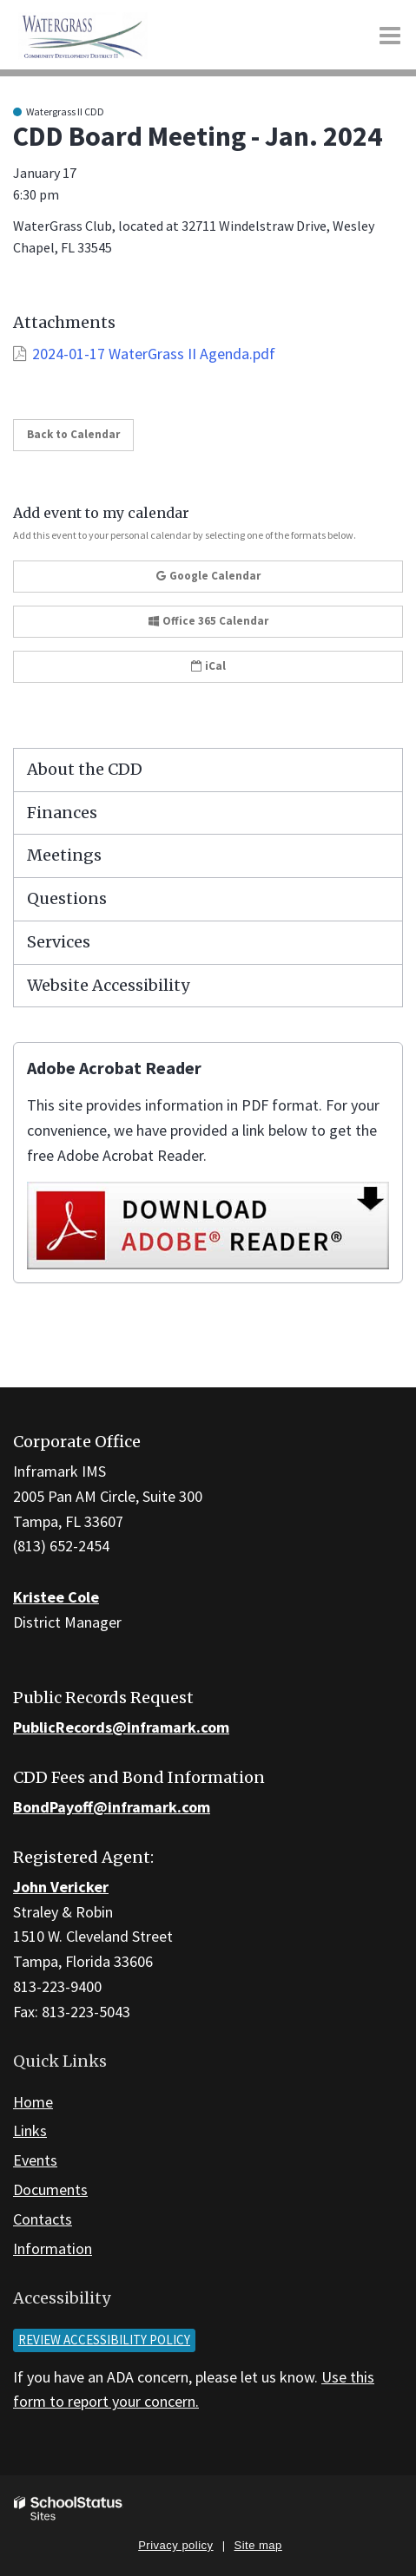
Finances (62, 813)
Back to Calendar (73, 434)
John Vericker (61, 1887)
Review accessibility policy (104, 2339)
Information (52, 2248)
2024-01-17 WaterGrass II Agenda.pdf (153, 354)
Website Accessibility (108, 985)
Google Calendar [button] (208, 575)
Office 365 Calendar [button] (208, 620)
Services (58, 942)
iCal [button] (208, 666)
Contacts (42, 2219)
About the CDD (84, 769)
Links (30, 2130)
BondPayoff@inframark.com (111, 1807)
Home (33, 2102)
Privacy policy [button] (175, 2545)
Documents (50, 2189)
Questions (67, 898)
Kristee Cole (56, 1597)
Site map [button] (258, 2545)
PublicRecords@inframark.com (121, 1727)
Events (35, 2160)
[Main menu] (390, 34)
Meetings (64, 855)
